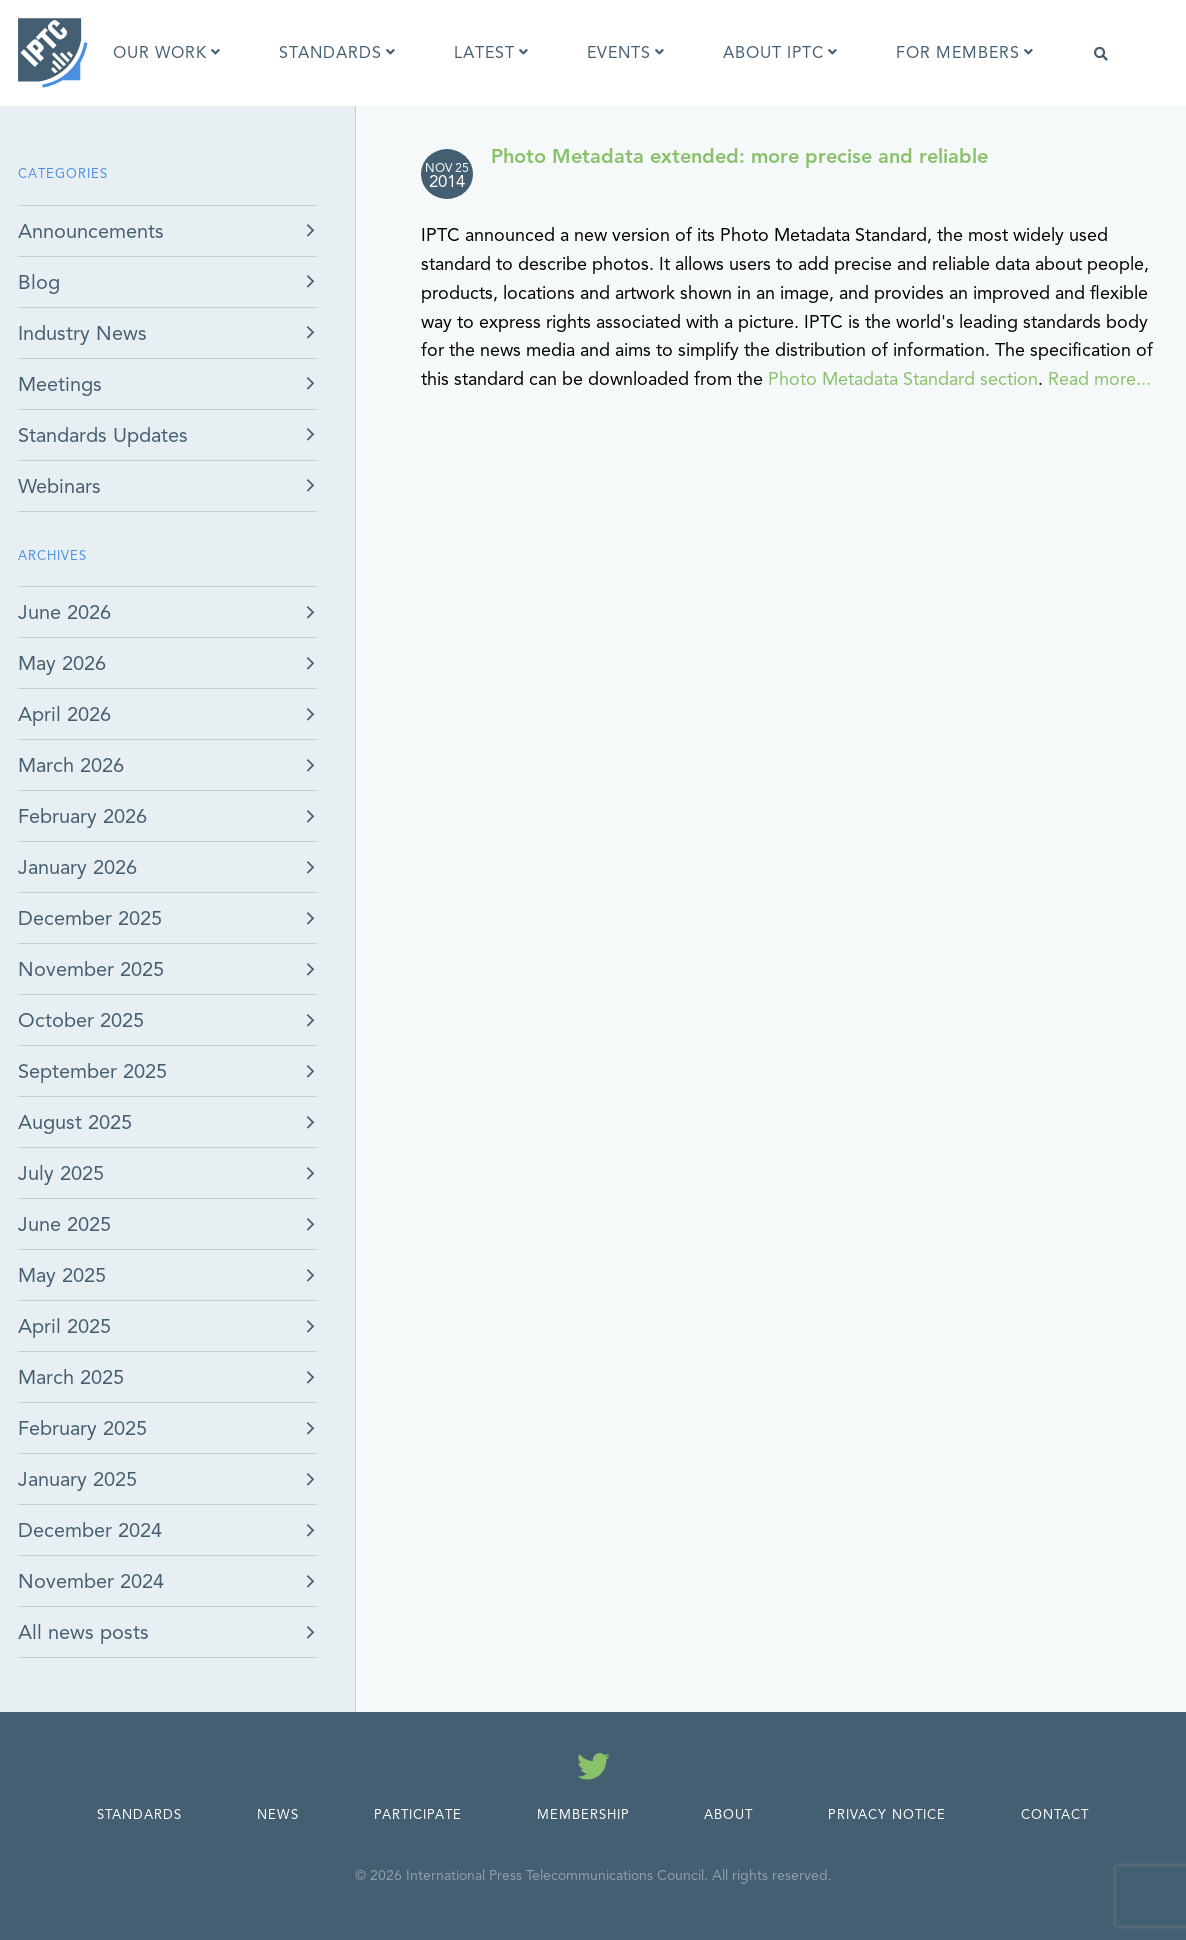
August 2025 (75, 1122)
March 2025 (71, 1377)
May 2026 (62, 663)
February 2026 (82, 816)
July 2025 (61, 1173)
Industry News (82, 333)
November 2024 (91, 1581)
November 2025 (91, 969)
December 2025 (90, 918)
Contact (1055, 1815)
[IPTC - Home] (53, 53)
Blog (39, 282)
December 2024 (90, 1530)
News (278, 1815)
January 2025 (77, 1479)
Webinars (59, 486)
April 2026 (64, 714)
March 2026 (71, 765)
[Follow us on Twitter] (593, 1770)
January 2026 (77, 867)
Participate (418, 1815)
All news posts (83, 1632)
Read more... (1099, 379)
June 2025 (64, 1224)
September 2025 (92, 1071)
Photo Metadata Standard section (903, 379)
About (728, 1815)
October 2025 (81, 1020)
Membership (583, 1815)
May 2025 (62, 1275)
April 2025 (64, 1326)
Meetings (60, 384)
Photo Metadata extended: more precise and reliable (739, 156)
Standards (139, 1815)
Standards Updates (103, 435)
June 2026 (64, 612)
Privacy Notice (887, 1815)
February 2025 (82, 1428)
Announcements (91, 231)
